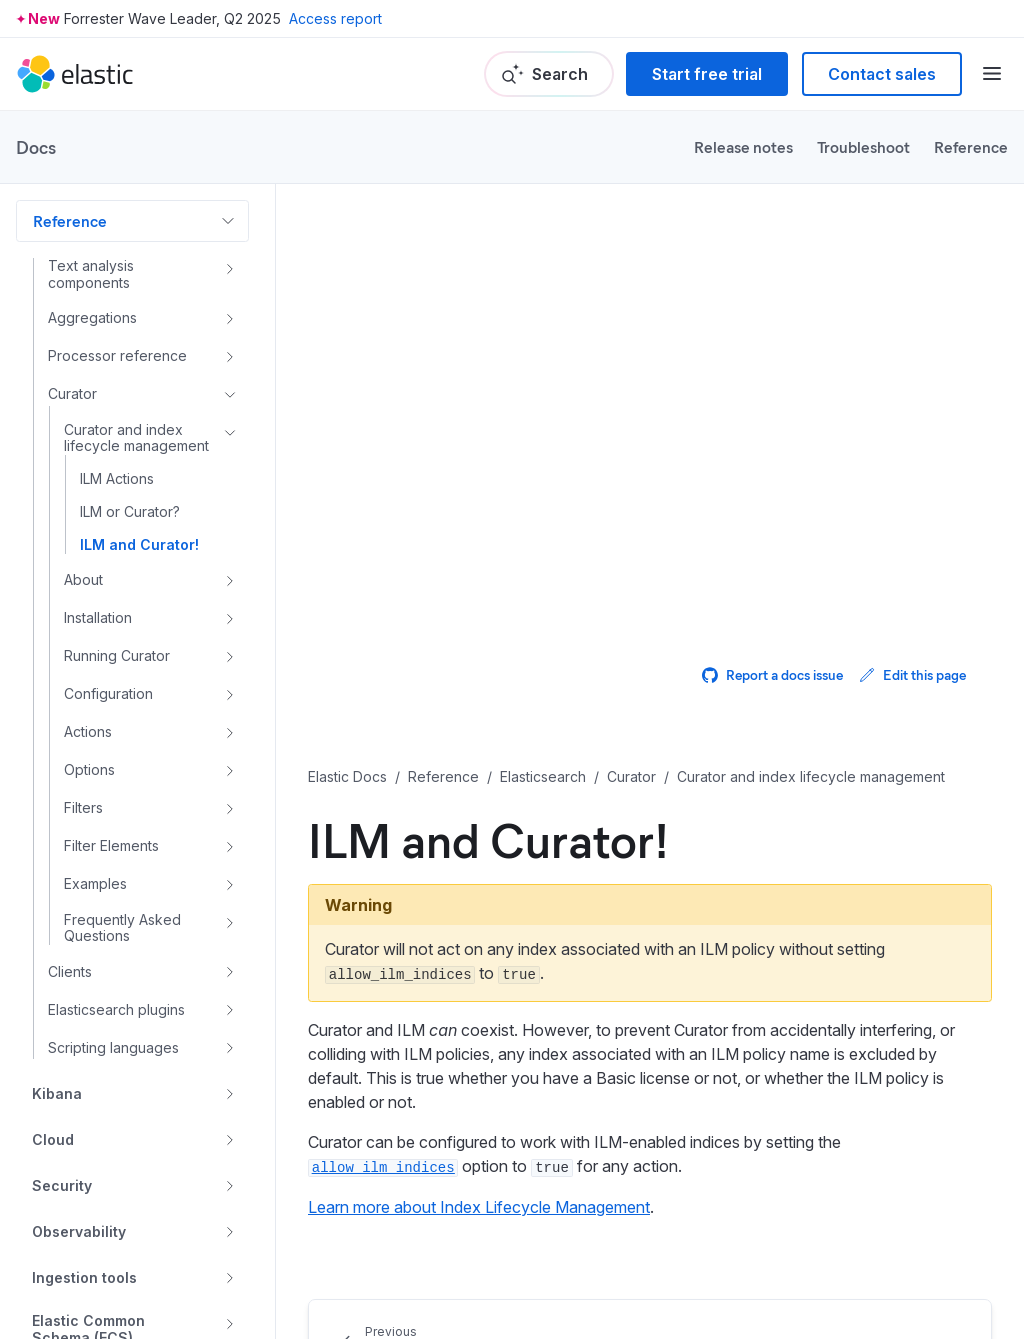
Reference (971, 146)
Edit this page (912, 674)
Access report (335, 18)
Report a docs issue (772, 674)
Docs (36, 147)
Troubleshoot (863, 146)
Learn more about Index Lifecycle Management (479, 1207)
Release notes (743, 146)
